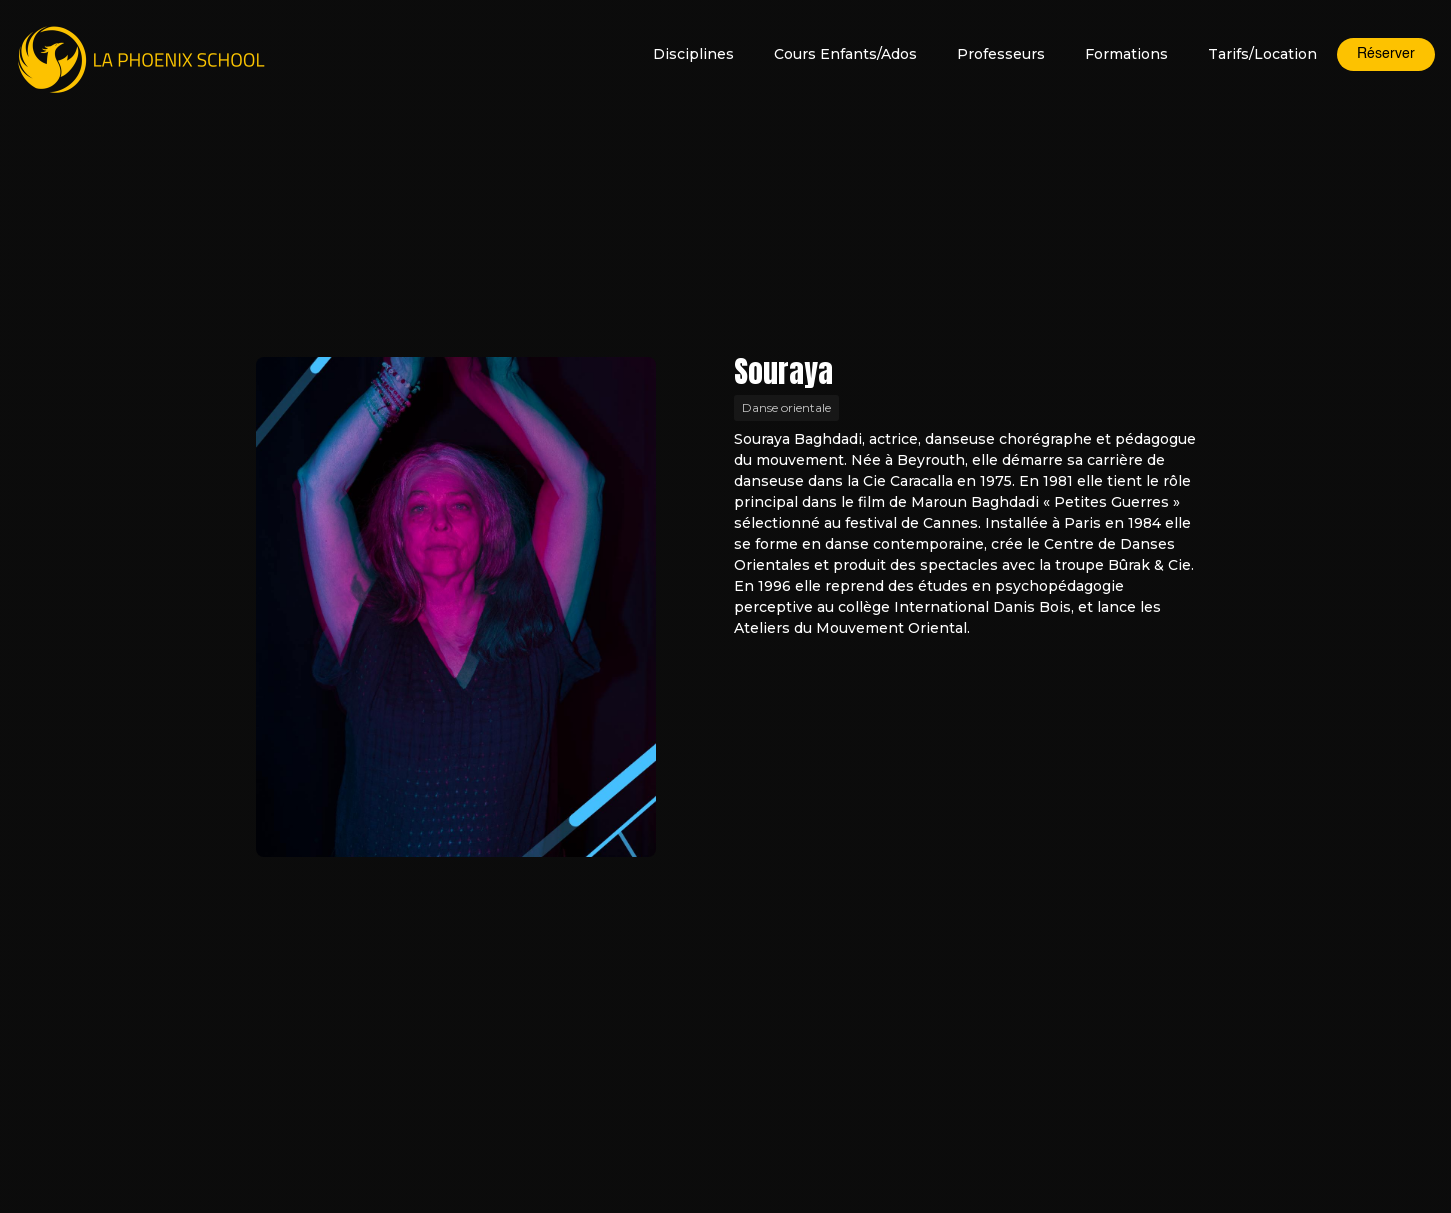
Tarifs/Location (1262, 54)
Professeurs (1001, 54)
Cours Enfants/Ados (845, 54)
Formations (1126, 54)
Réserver (1386, 54)
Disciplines (693, 54)
